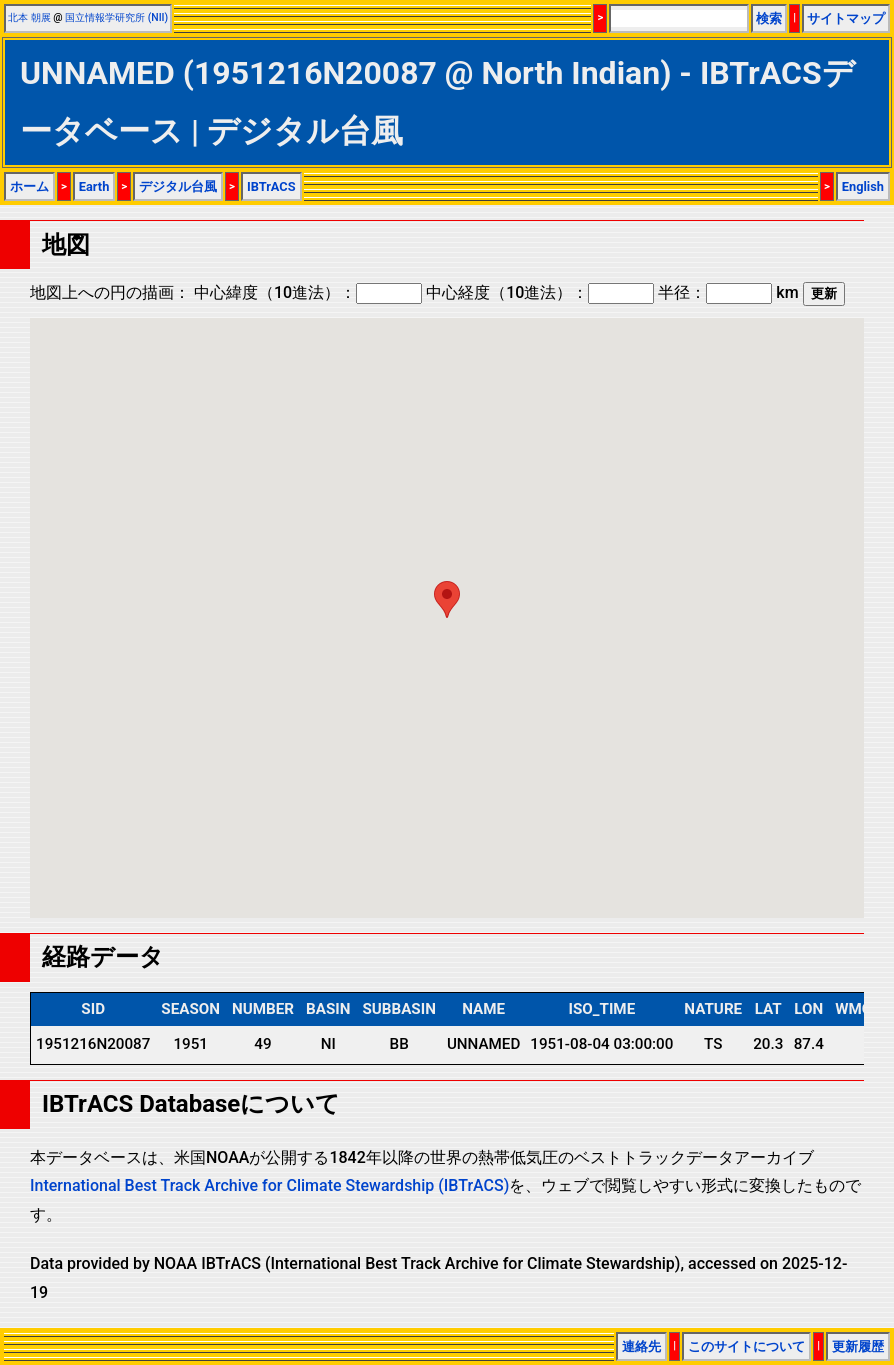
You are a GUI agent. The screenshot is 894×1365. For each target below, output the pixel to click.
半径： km (728, 292)
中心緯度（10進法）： (308, 292)
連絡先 (641, 1346)
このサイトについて (746, 1346)
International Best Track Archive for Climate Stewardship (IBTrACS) (269, 1185)
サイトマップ (846, 18)
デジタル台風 (178, 186)
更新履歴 (858, 1346)
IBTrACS (271, 186)
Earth (94, 186)
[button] (447, 599)
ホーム (29, 186)
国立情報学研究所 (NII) (116, 17)
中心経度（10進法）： (540, 292)
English (863, 186)
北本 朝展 (29, 17)
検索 (769, 18)
